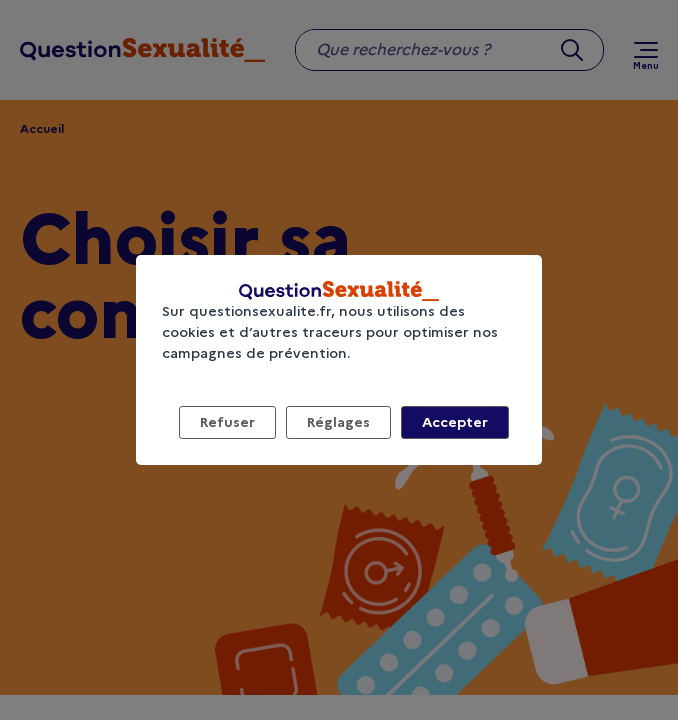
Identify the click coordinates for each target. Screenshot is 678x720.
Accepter (455, 422)
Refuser (227, 422)
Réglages (338, 422)
